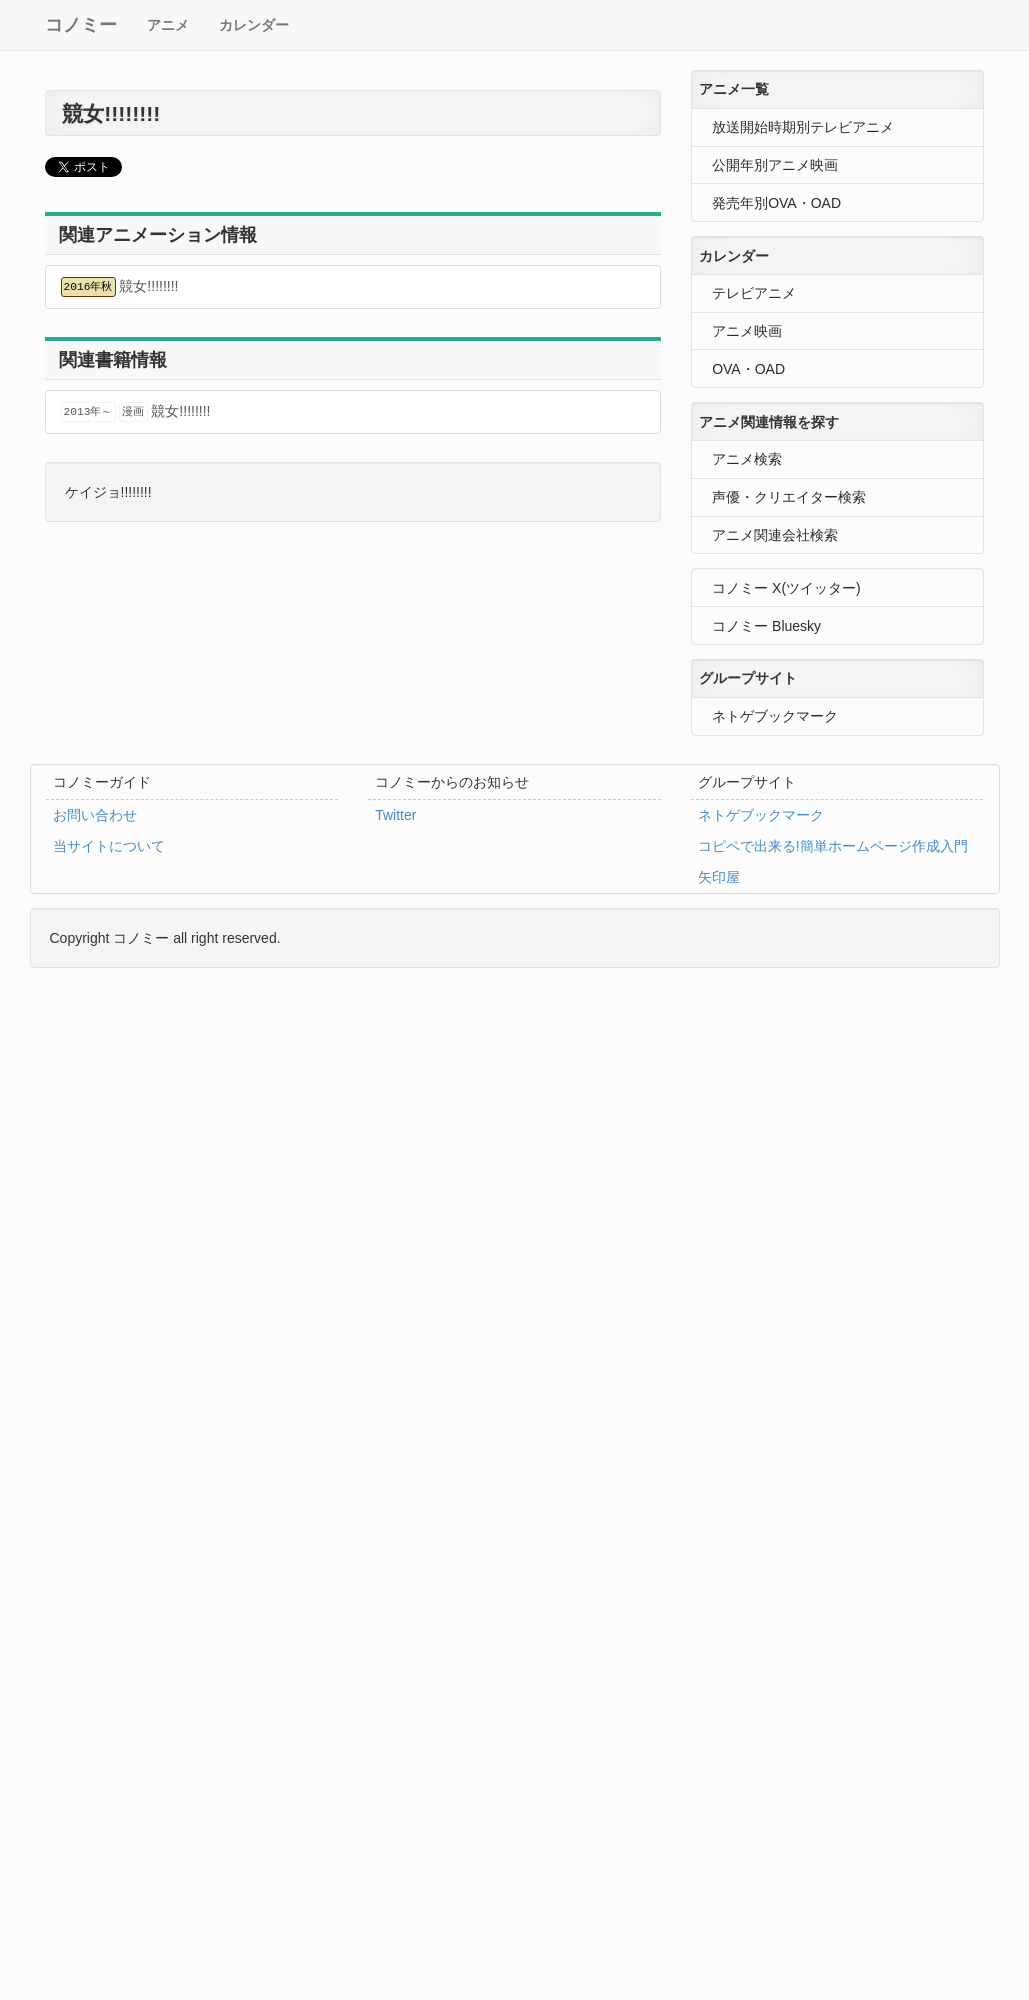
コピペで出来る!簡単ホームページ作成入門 (833, 846)
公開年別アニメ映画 (775, 165)
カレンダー (254, 25)
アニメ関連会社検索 (775, 535)
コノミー (81, 25)
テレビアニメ (754, 293)
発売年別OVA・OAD (776, 203)
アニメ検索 (747, 459)
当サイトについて (109, 846)
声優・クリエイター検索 (789, 497)
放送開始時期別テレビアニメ (803, 127)
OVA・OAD (748, 369)
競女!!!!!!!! (120, 287)
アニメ (168, 25)
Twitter (395, 815)
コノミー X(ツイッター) (786, 588)
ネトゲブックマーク (775, 716)
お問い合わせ (95, 815)
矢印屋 (719, 877)
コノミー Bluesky (766, 626)
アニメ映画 (747, 331)
